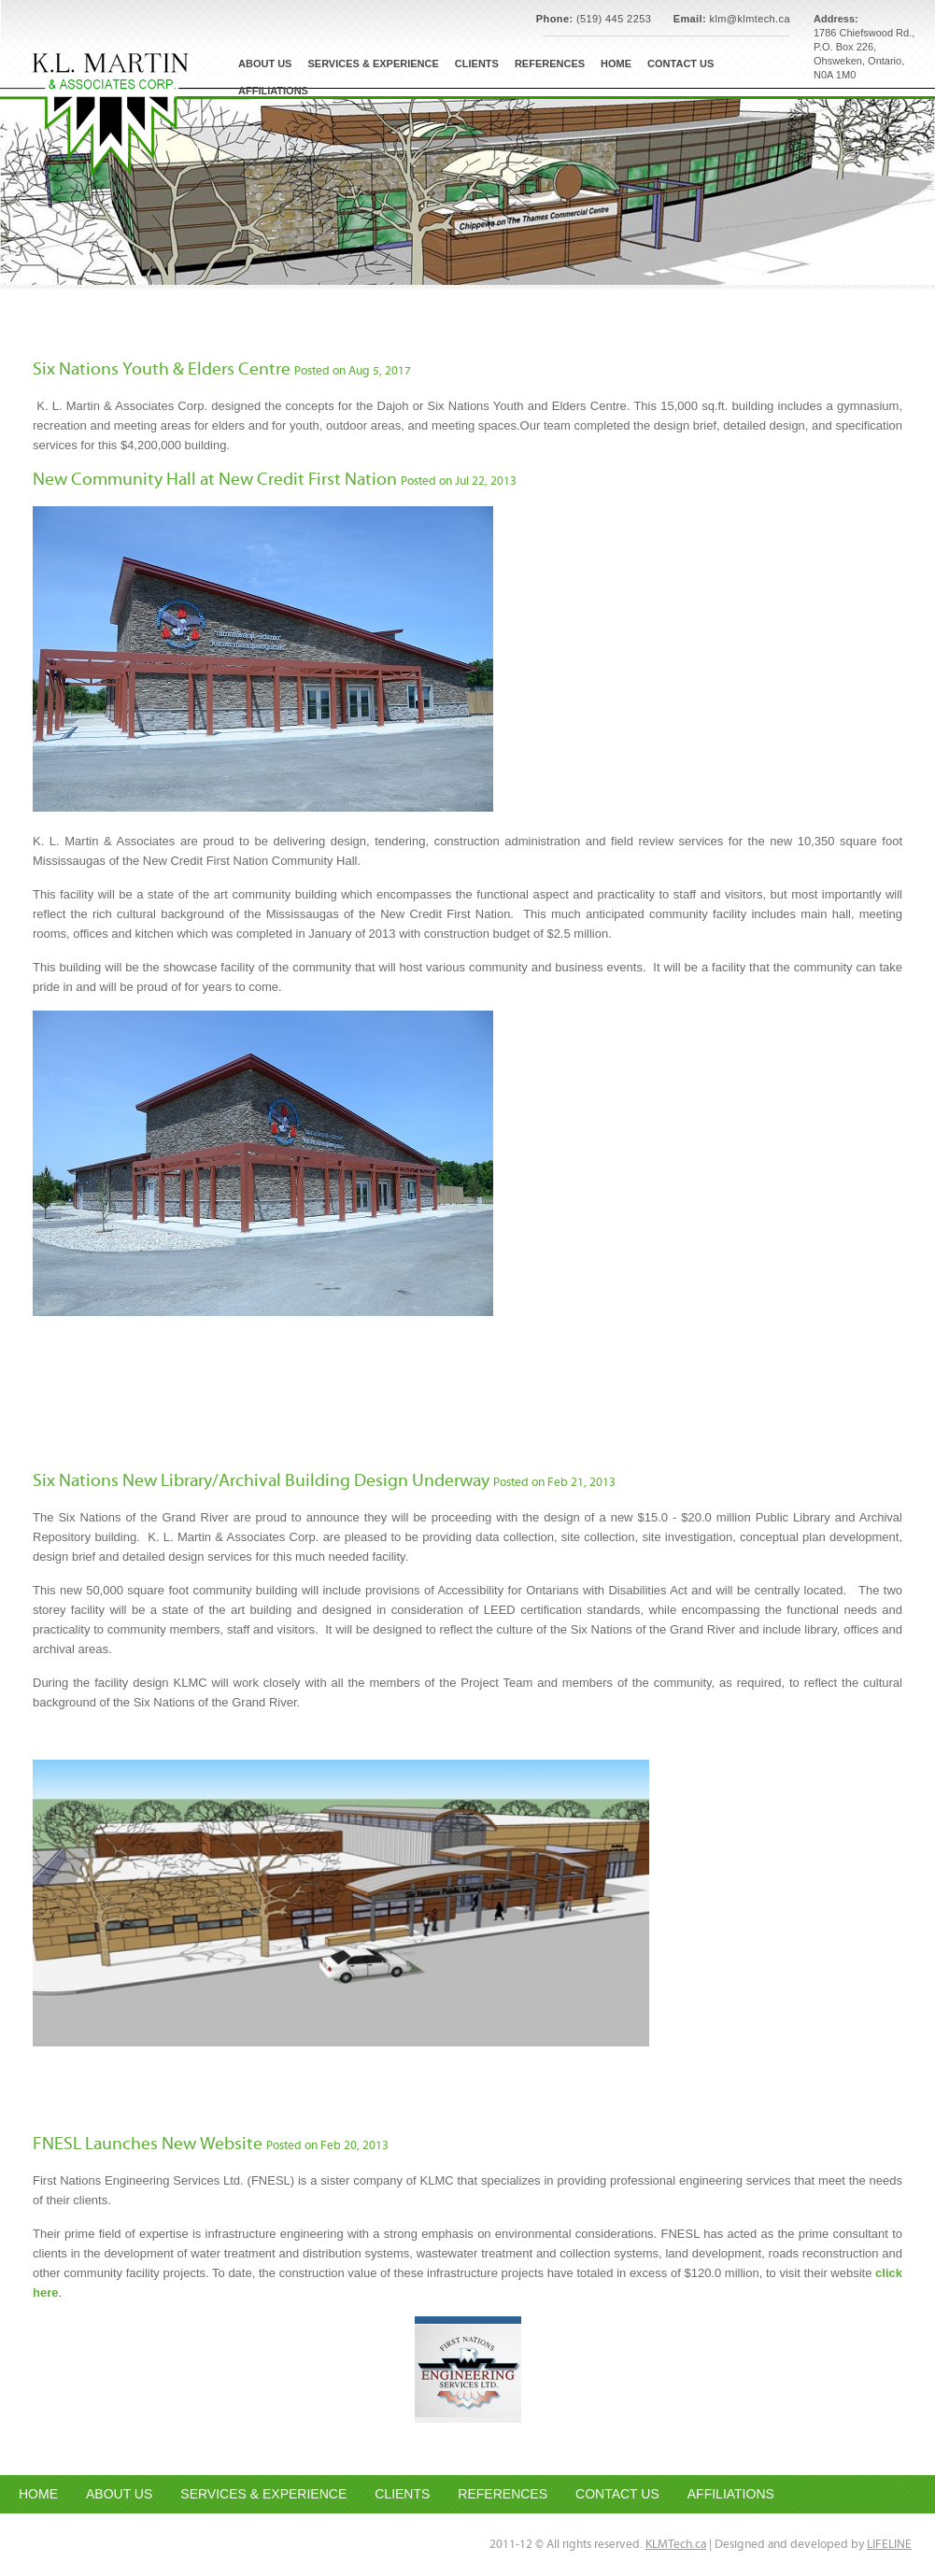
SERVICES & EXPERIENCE (263, 2493)
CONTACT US (617, 2493)
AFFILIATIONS (730, 2493)
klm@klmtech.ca (750, 18)
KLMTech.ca (675, 2545)
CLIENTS (402, 2493)
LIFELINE (889, 2545)
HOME (38, 2493)
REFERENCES (502, 2493)
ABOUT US (119, 2493)
